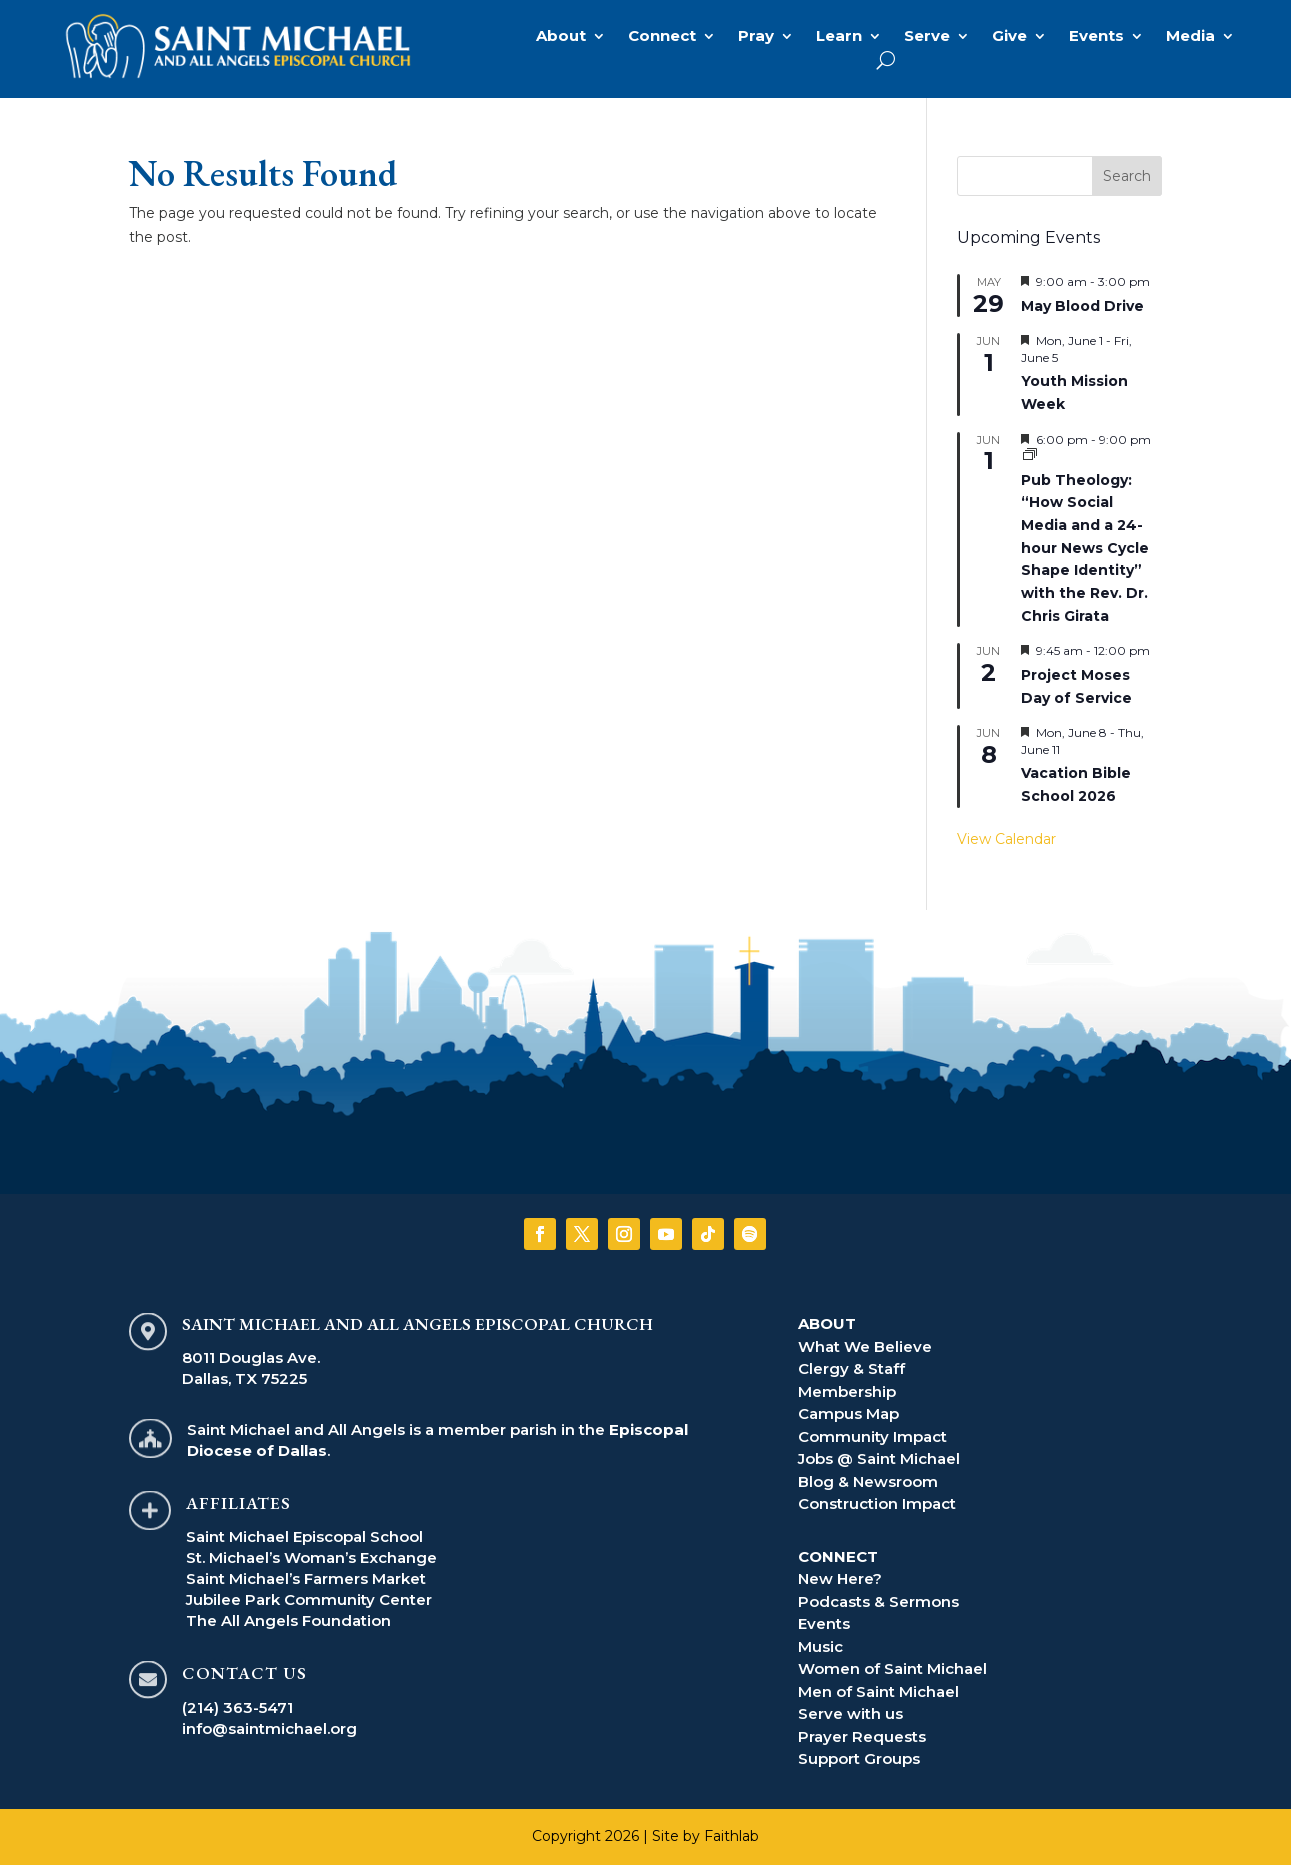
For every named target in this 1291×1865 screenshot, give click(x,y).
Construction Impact (877, 1503)
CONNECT (838, 1556)
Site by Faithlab (705, 1836)
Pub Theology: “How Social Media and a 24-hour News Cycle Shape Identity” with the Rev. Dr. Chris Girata (1085, 548)
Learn (839, 37)
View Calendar (1006, 839)
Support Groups (859, 1758)
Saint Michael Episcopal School (304, 1536)
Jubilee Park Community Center (309, 1599)
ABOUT (827, 1323)
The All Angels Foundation (288, 1620)
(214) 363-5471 (237, 1707)
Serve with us (850, 1713)
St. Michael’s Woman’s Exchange (311, 1557)
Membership (847, 1391)
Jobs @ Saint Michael (879, 1458)
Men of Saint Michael (878, 1691)
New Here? (840, 1578)
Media (1190, 37)
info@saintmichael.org (269, 1728)
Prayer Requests (862, 1736)
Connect (662, 37)
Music (820, 1646)
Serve (927, 37)
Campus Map (848, 1413)
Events (1096, 37)
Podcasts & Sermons (878, 1601)
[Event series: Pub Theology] (1030, 455)
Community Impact (872, 1436)
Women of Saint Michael (892, 1668)
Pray (756, 37)
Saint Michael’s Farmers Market (306, 1578)
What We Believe (865, 1346)
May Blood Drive (1082, 306)
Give (1009, 37)
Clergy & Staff (851, 1368)
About (561, 37)
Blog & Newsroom (868, 1481)
